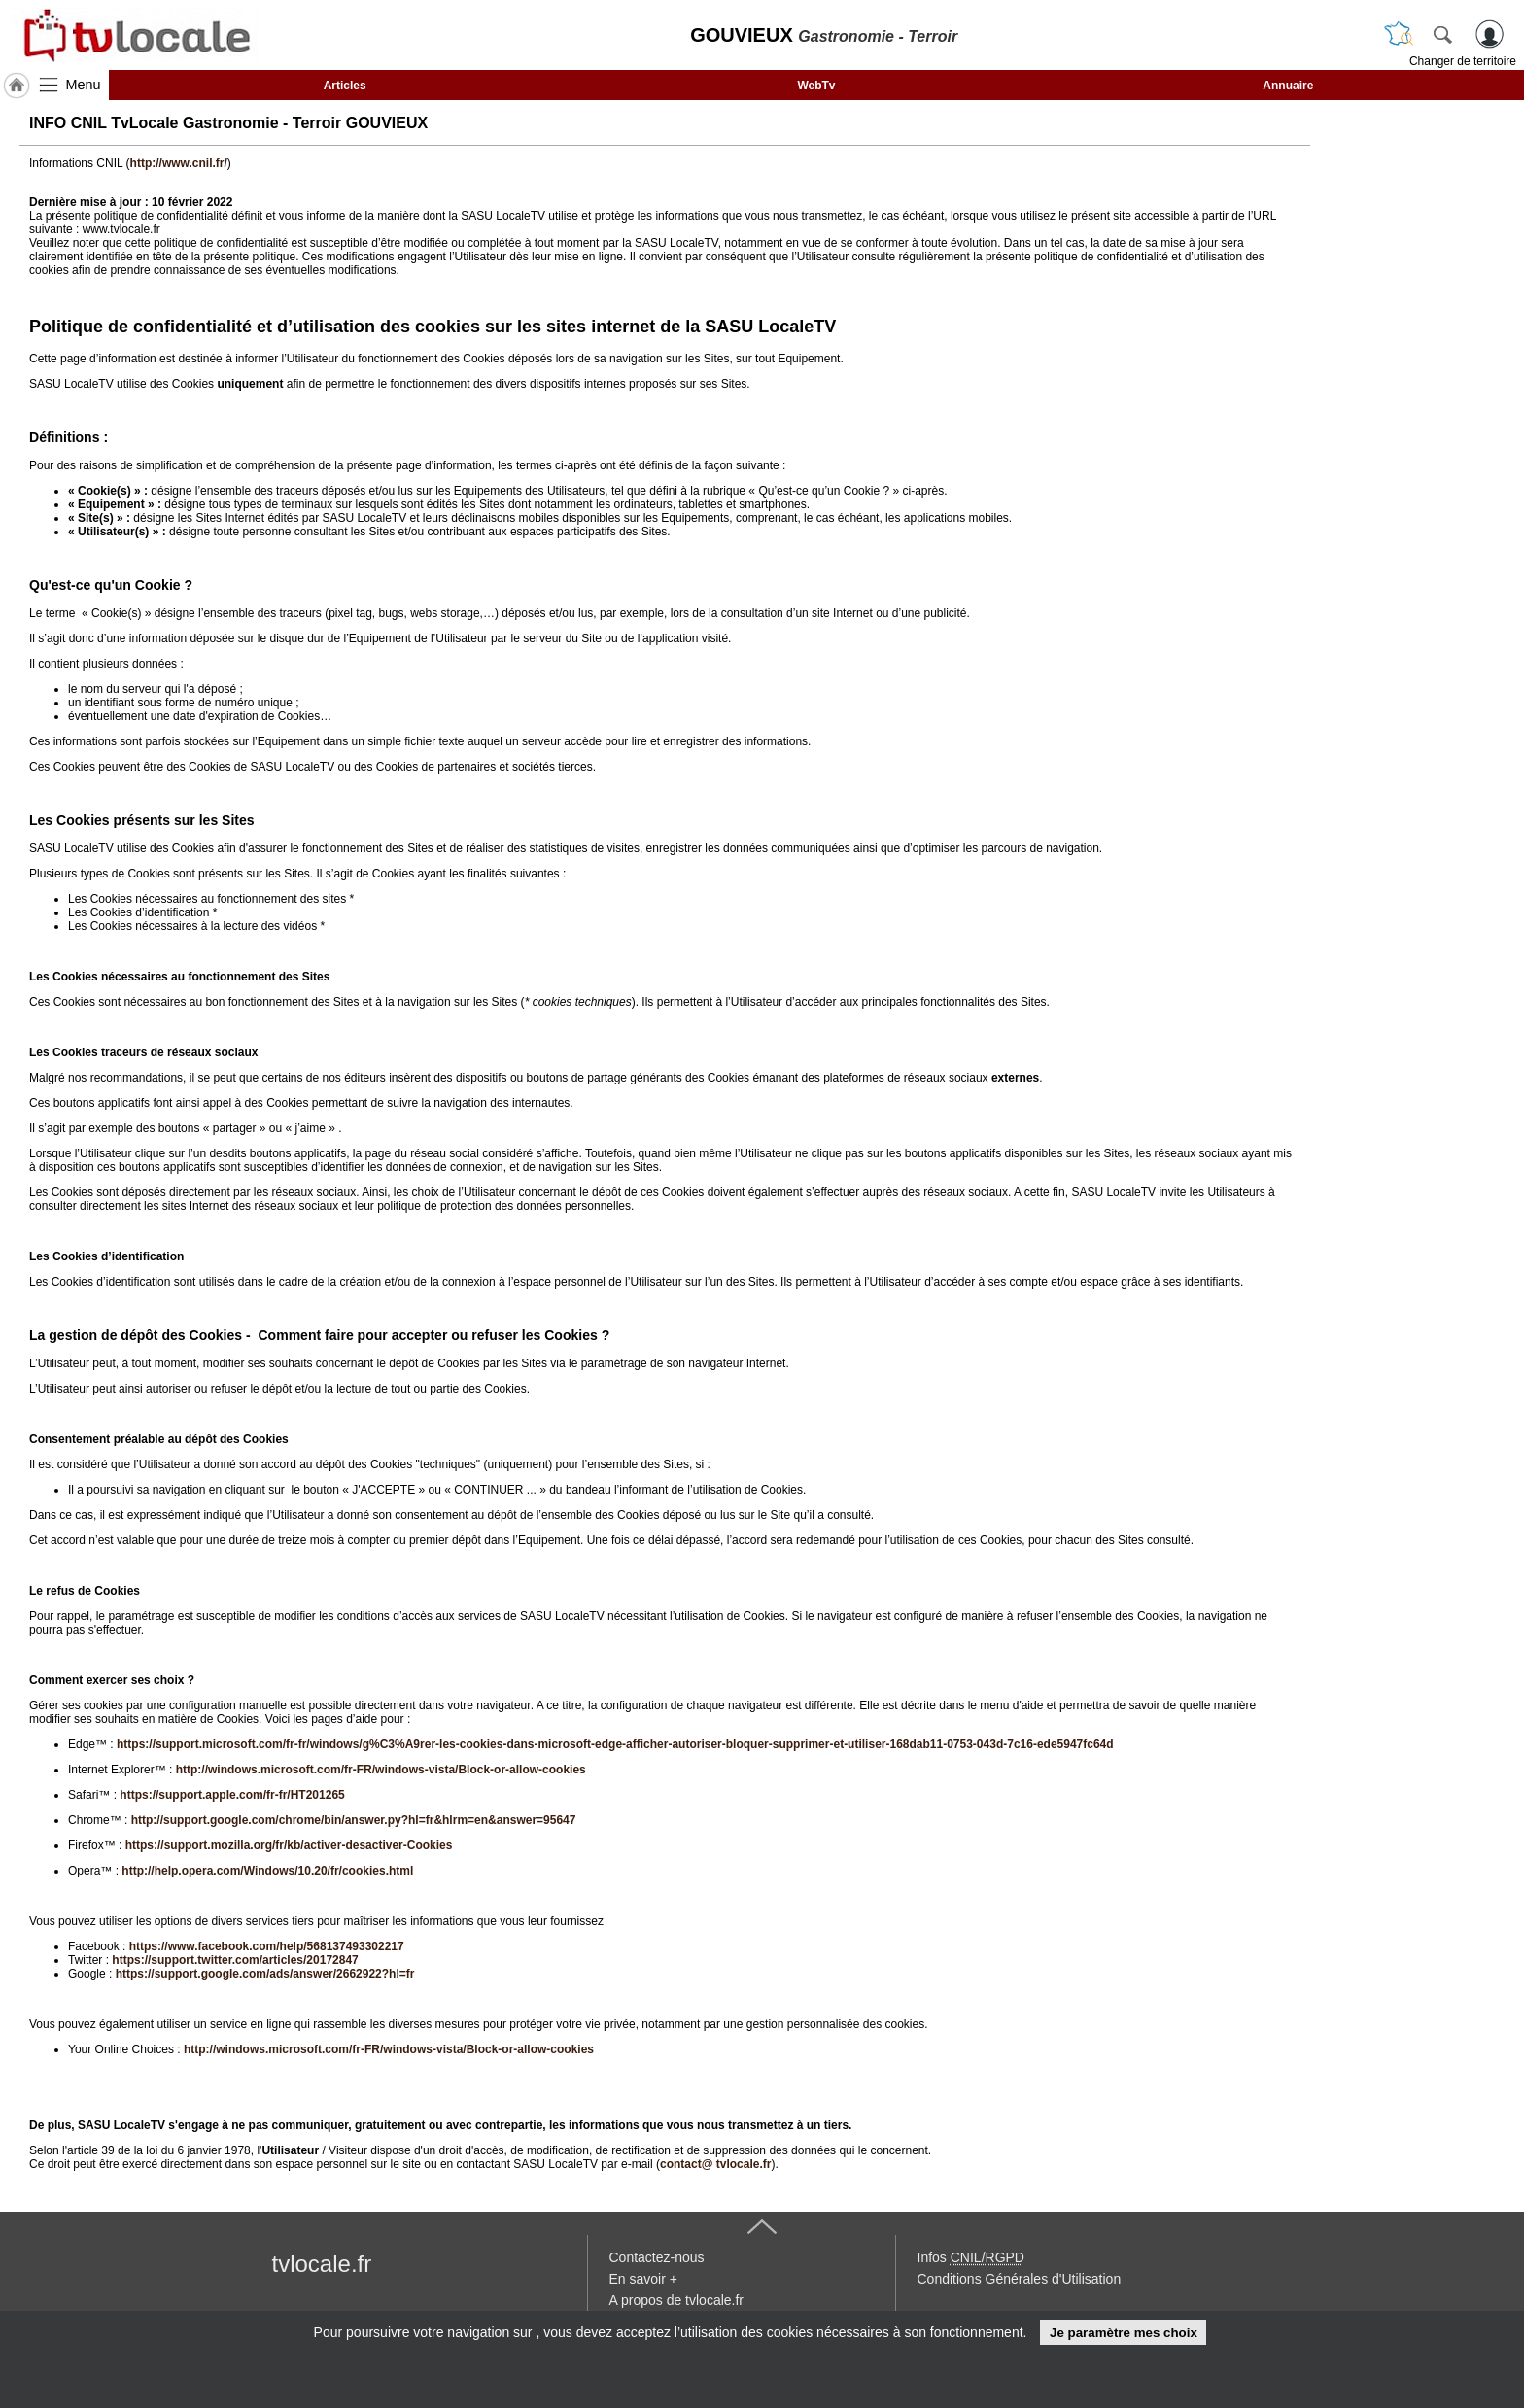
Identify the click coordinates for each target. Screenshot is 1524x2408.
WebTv (816, 85)
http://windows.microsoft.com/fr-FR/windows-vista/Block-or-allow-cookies (381, 1769)
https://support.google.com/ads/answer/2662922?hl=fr (265, 1973)
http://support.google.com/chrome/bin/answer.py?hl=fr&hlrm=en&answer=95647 (353, 1820)
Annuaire (1288, 85)
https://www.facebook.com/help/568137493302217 (266, 1946)
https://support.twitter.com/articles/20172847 (235, 1960)
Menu (83, 84)
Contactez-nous (657, 2257)
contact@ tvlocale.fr (715, 2164)
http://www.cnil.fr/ (178, 163)
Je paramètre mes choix (1123, 2332)
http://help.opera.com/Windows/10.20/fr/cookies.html (267, 1870)
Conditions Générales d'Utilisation (1020, 2279)
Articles (345, 85)
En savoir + (643, 2279)
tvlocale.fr (322, 2264)
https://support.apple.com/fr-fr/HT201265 (232, 1795)
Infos (971, 2257)
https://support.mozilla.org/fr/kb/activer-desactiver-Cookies (289, 1845)
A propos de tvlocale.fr (677, 2300)
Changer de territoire (1462, 61)
